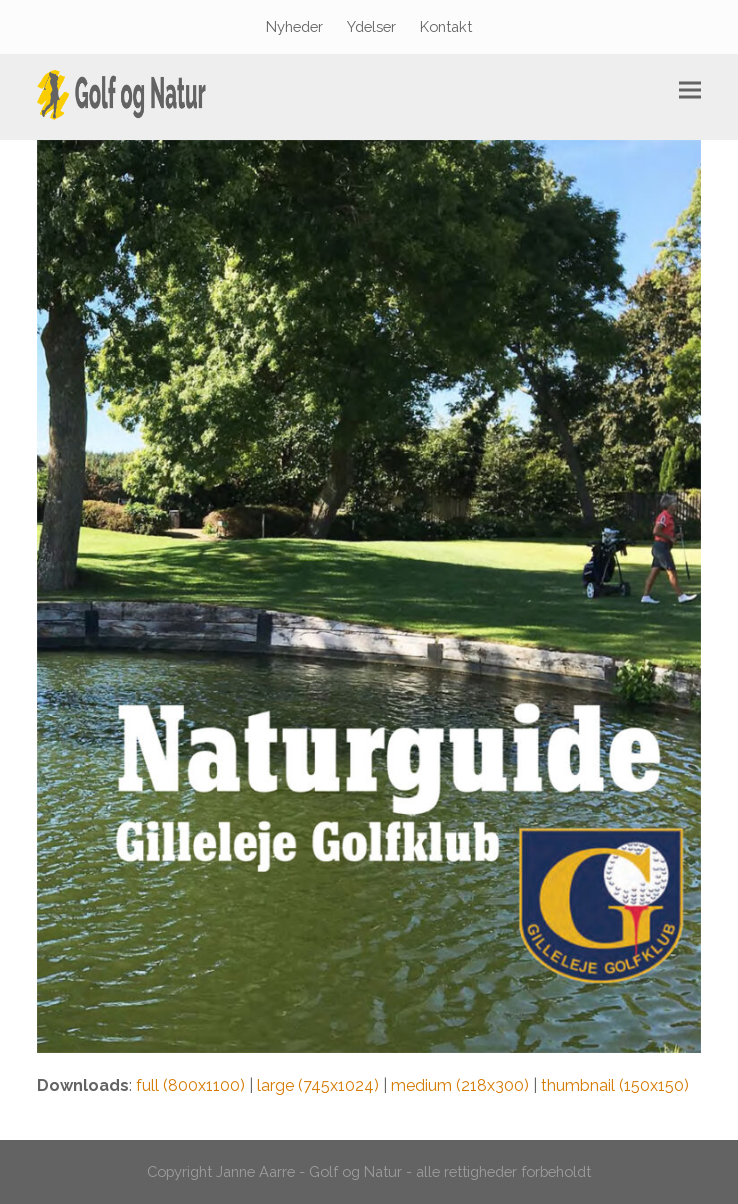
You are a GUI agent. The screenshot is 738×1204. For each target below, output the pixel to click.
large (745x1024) (318, 1085)
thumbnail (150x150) (615, 1085)
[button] (690, 90)
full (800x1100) (190, 1085)
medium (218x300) (460, 1085)
